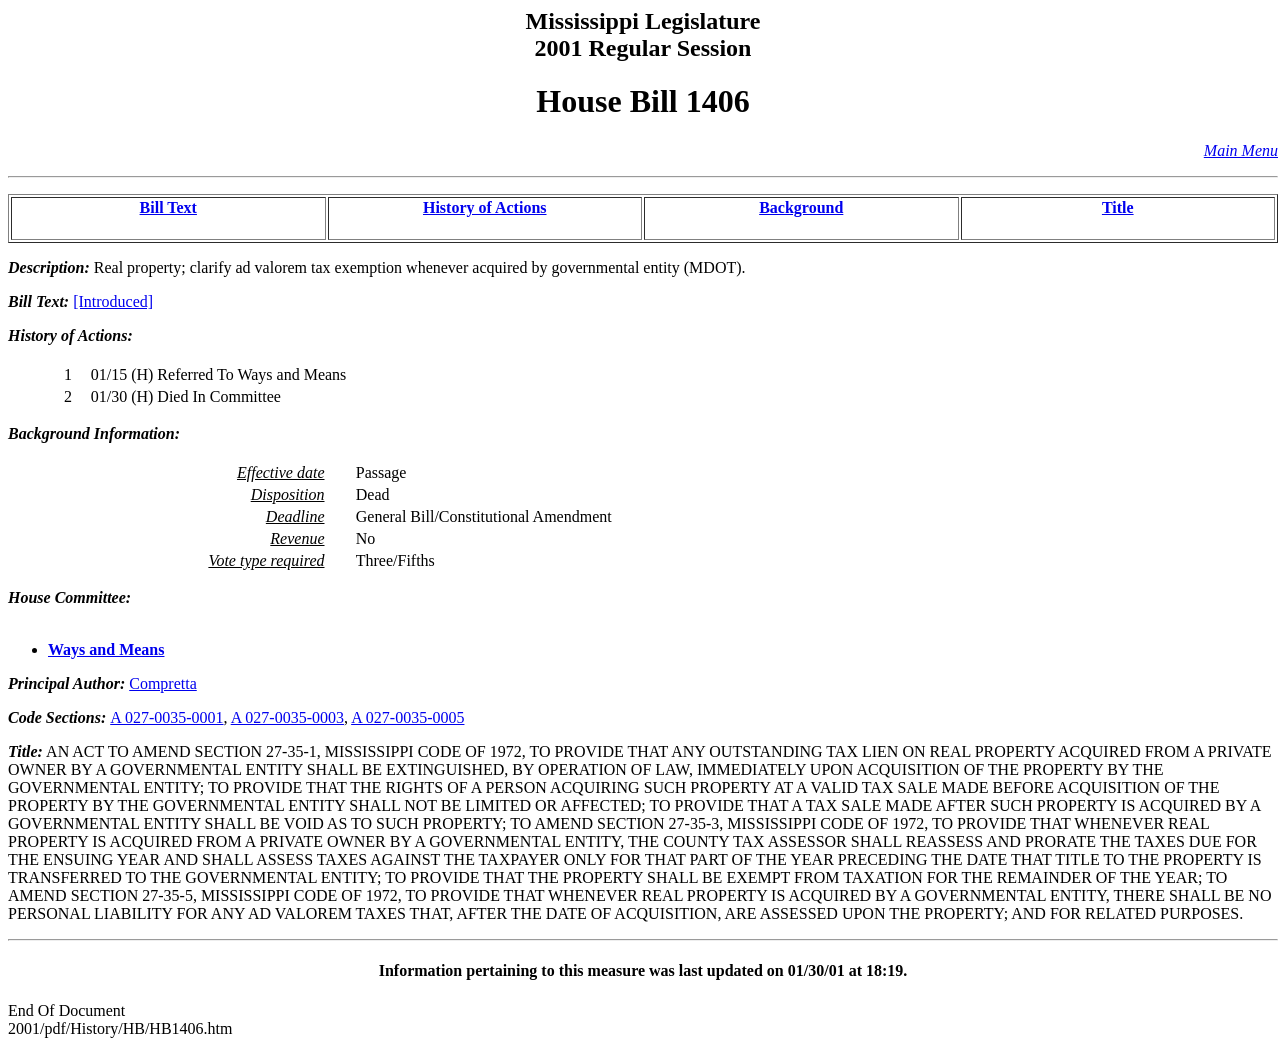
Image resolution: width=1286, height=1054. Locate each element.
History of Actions (485, 207)
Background (801, 207)
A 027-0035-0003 (287, 717)
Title (1118, 207)
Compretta (163, 683)
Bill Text (168, 207)
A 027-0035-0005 (407, 717)
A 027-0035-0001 (166, 717)
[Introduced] (113, 301)
